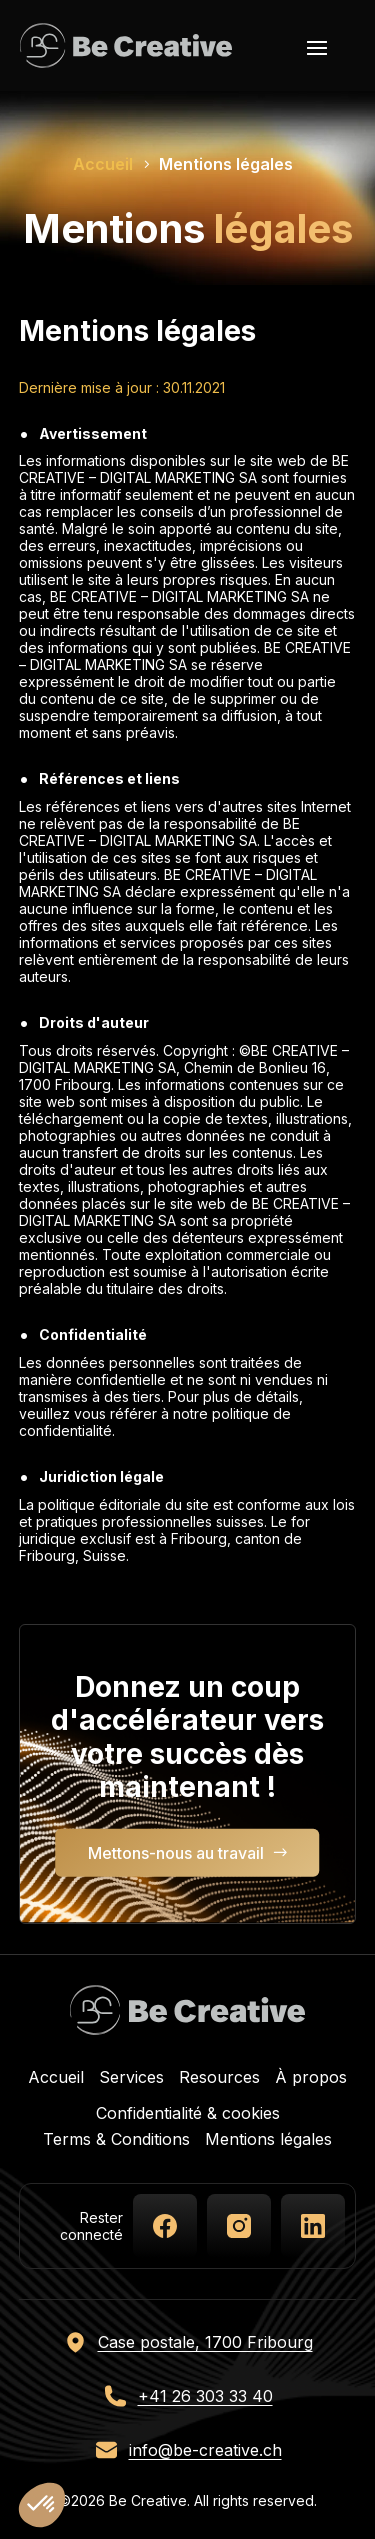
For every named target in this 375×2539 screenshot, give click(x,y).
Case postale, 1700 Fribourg (205, 2342)
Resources (219, 2077)
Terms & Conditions (116, 2139)
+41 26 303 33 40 (205, 2396)
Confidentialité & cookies (188, 2113)
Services (131, 2077)
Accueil (56, 2077)
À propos (311, 2077)
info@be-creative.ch (205, 2450)
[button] (42, 2505)
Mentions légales (268, 2139)
